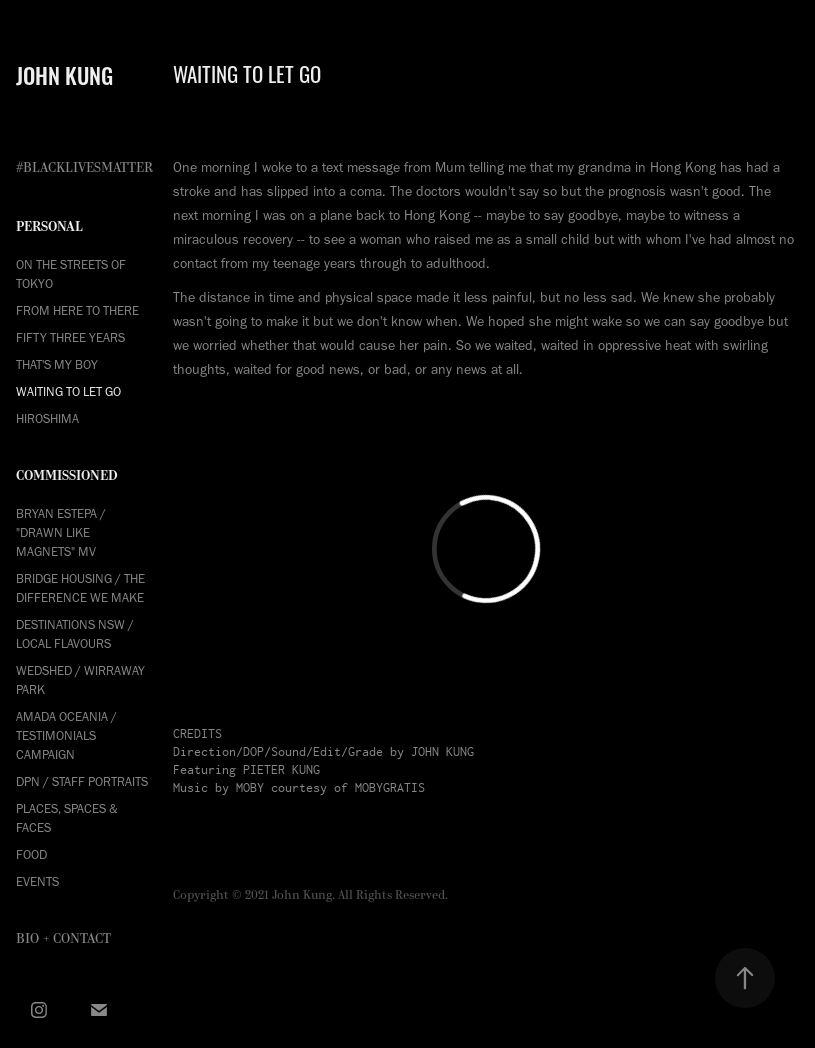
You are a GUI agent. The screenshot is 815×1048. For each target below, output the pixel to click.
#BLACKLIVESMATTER (84, 168)
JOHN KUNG (64, 74)
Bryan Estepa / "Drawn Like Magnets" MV (61, 532)
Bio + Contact (63, 939)
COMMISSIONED (67, 475)
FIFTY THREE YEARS (70, 337)
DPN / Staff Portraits (82, 781)
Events (37, 881)
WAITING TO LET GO (68, 391)
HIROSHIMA (47, 418)
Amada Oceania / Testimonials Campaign (66, 735)
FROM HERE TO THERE (77, 310)
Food (31, 854)
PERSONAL (49, 226)
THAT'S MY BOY (57, 364)
